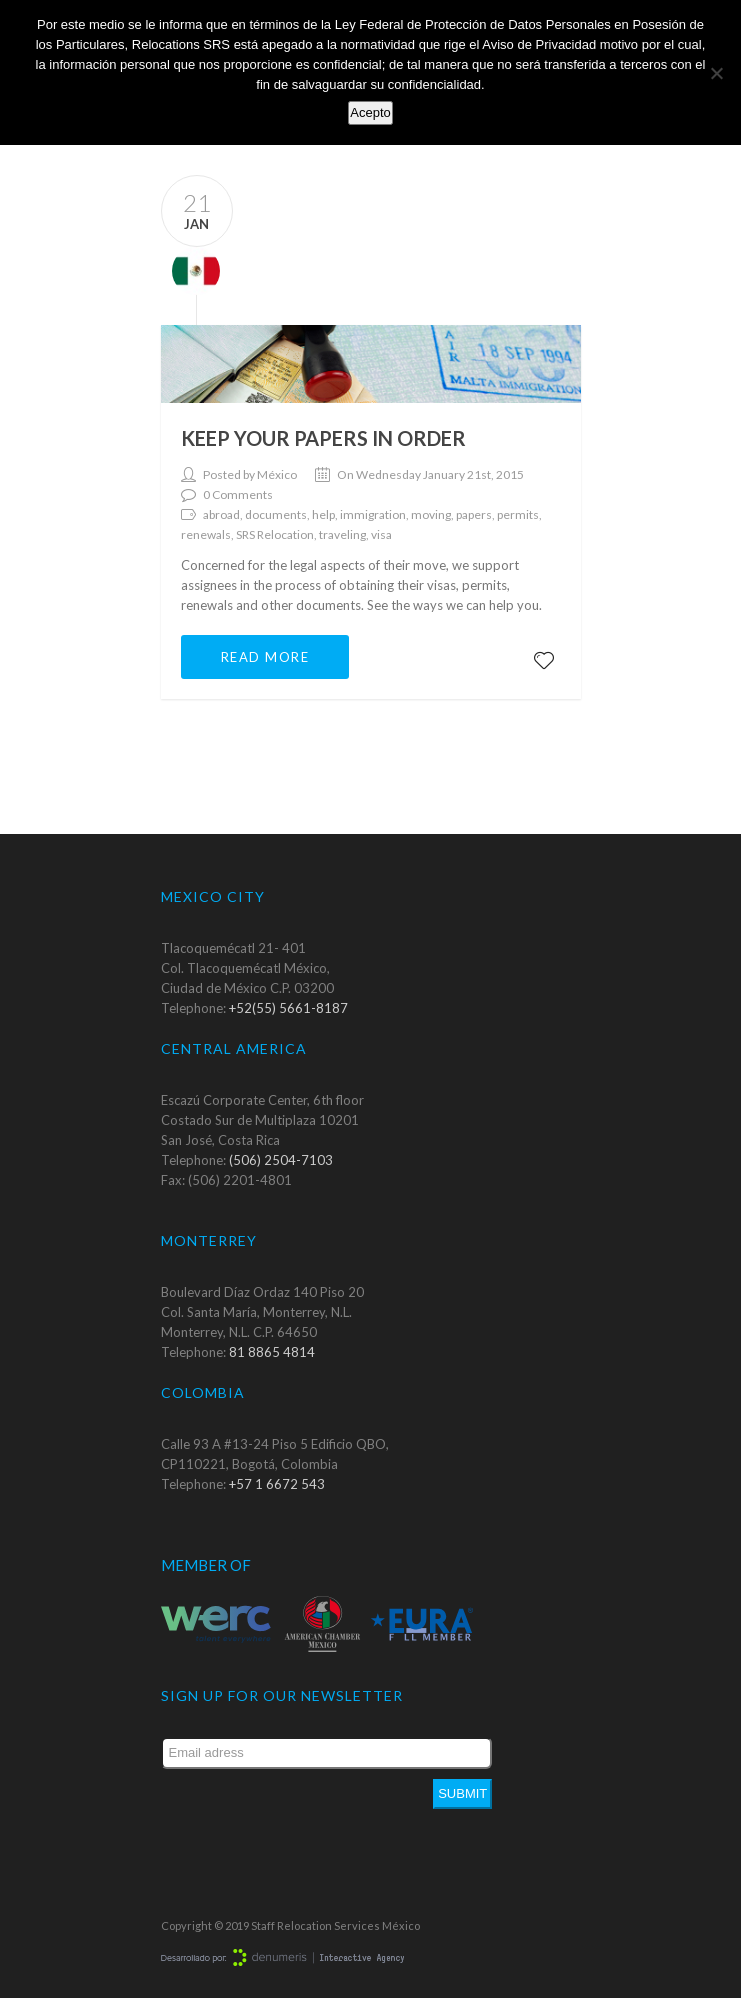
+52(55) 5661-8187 (288, 1008)
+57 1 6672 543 (277, 1484)
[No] (716, 73)
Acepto (370, 112)
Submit (462, 1793)
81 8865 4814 (272, 1352)
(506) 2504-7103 (281, 1160)
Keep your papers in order (323, 438)
